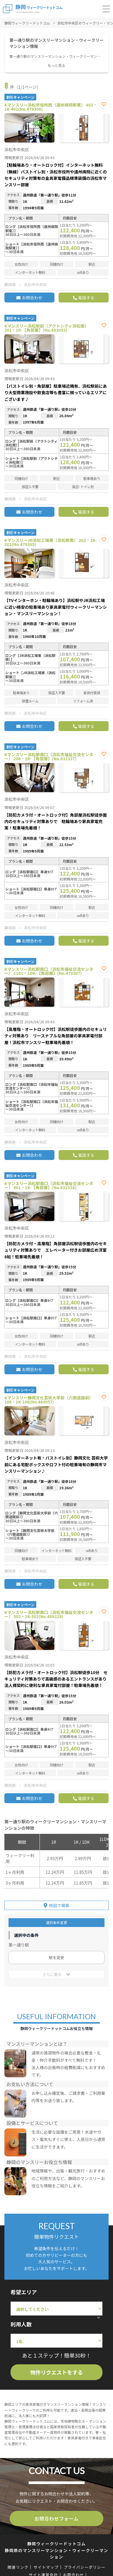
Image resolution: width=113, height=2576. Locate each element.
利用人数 (21, 2324)
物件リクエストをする (56, 2372)
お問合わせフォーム (57, 2518)
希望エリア (24, 2292)
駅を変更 (56, 1957)
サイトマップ (46, 2567)
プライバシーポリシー (84, 2567)
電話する (86, 297)
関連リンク (18, 2567)
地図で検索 (59, 1905)
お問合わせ (32, 297)
